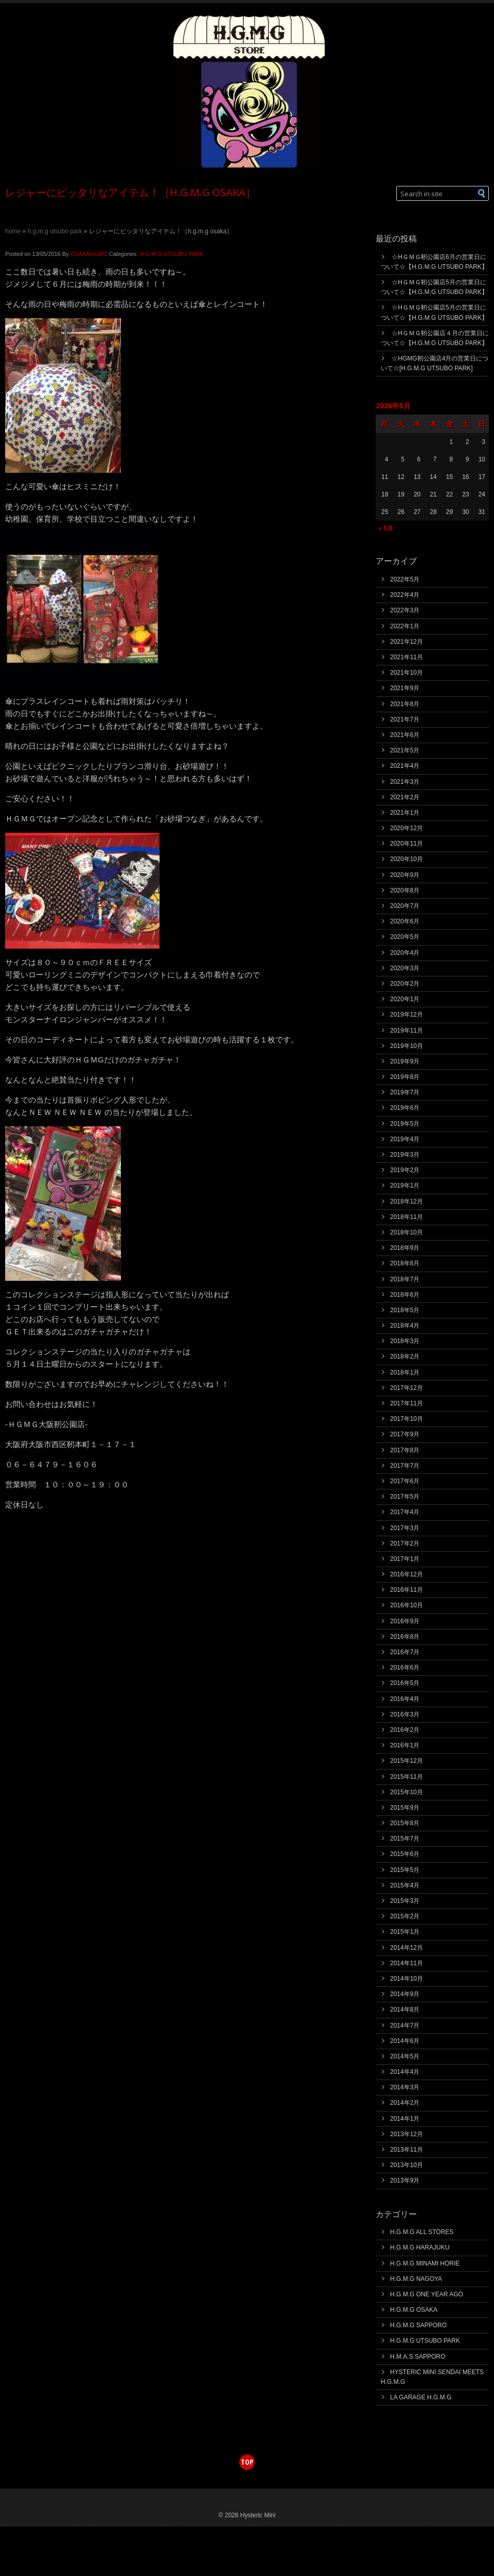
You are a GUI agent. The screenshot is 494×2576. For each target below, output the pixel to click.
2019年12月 (406, 1014)
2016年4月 (404, 1699)
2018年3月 (404, 1341)
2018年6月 (404, 1294)
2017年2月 (404, 1543)
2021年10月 (406, 672)
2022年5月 (404, 579)
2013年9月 (404, 2180)
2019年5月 (404, 1123)
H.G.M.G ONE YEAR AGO (426, 2294)
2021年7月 (404, 719)
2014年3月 (404, 2087)
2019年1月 (404, 1185)
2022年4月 (404, 594)
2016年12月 (406, 1574)
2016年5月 (404, 1683)
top (247, 2462)
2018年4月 (404, 1325)
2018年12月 (406, 1201)
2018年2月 (404, 1356)
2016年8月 (404, 1636)
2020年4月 (404, 952)
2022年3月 (404, 610)
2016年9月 (404, 1621)
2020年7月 (404, 905)
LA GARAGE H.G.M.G (420, 2397)
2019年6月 (404, 1107)
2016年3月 (404, 1714)
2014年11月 (406, 1963)
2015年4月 (404, 1885)
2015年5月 (404, 1870)
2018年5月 (404, 1310)
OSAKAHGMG (89, 254)
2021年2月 (404, 797)
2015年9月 (404, 1807)
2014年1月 (404, 2118)
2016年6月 (404, 1667)
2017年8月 (404, 1450)
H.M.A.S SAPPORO (417, 2356)
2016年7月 (404, 1652)
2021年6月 (404, 735)
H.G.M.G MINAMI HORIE (425, 2263)
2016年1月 (404, 1745)
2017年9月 (404, 1434)
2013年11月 (406, 2149)
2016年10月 (406, 1605)
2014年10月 (406, 1978)
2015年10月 (406, 1792)
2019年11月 (406, 1030)
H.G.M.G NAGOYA (416, 2278)
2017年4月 (404, 1512)
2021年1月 (404, 812)
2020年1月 (404, 999)
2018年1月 (404, 1372)
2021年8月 (404, 704)
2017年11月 (406, 1403)
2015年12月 (406, 1760)
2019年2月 (404, 1170)
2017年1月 (404, 1558)
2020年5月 (404, 936)
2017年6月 (404, 1481)
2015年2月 (404, 1916)
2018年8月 (404, 1263)
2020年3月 (404, 968)
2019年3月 (404, 1154)
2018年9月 (404, 1247)
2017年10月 (406, 1418)
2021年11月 (406, 657)
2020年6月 (404, 921)
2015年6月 (404, 1854)
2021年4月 (404, 765)
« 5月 (385, 528)
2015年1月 (404, 1931)
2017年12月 (406, 1388)
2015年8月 (404, 1823)
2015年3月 (404, 1900)
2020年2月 (404, 983)
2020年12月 (406, 828)
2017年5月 (404, 1496)
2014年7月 (404, 2025)
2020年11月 (406, 843)
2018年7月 (404, 1279)
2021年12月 (406, 641)
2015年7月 (404, 1838)
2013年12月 (406, 2134)
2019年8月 (404, 1076)
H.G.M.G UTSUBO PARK (54, 231)
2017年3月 (404, 1528)
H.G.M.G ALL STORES (421, 2232)
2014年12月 (406, 1947)
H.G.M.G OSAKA (413, 2309)
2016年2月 (404, 1729)
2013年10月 (406, 2165)
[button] (481, 193)
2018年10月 (406, 1232)
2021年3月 (404, 781)
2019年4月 (404, 1139)
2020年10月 (406, 859)
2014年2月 (404, 2102)
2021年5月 (404, 750)
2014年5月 (404, 2056)
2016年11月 (406, 1589)
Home (13, 231)
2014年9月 (404, 1994)
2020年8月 (404, 890)
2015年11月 (406, 1776)
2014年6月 (404, 2041)
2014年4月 (404, 2071)
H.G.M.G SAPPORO (418, 2325)
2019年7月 (404, 1092)
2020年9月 (404, 875)
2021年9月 (404, 688)
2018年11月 (406, 1217)
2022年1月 (404, 626)
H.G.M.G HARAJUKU (419, 2247)
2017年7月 (404, 1465)
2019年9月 (404, 1061)
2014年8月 (404, 2009)
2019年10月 (406, 1046)
